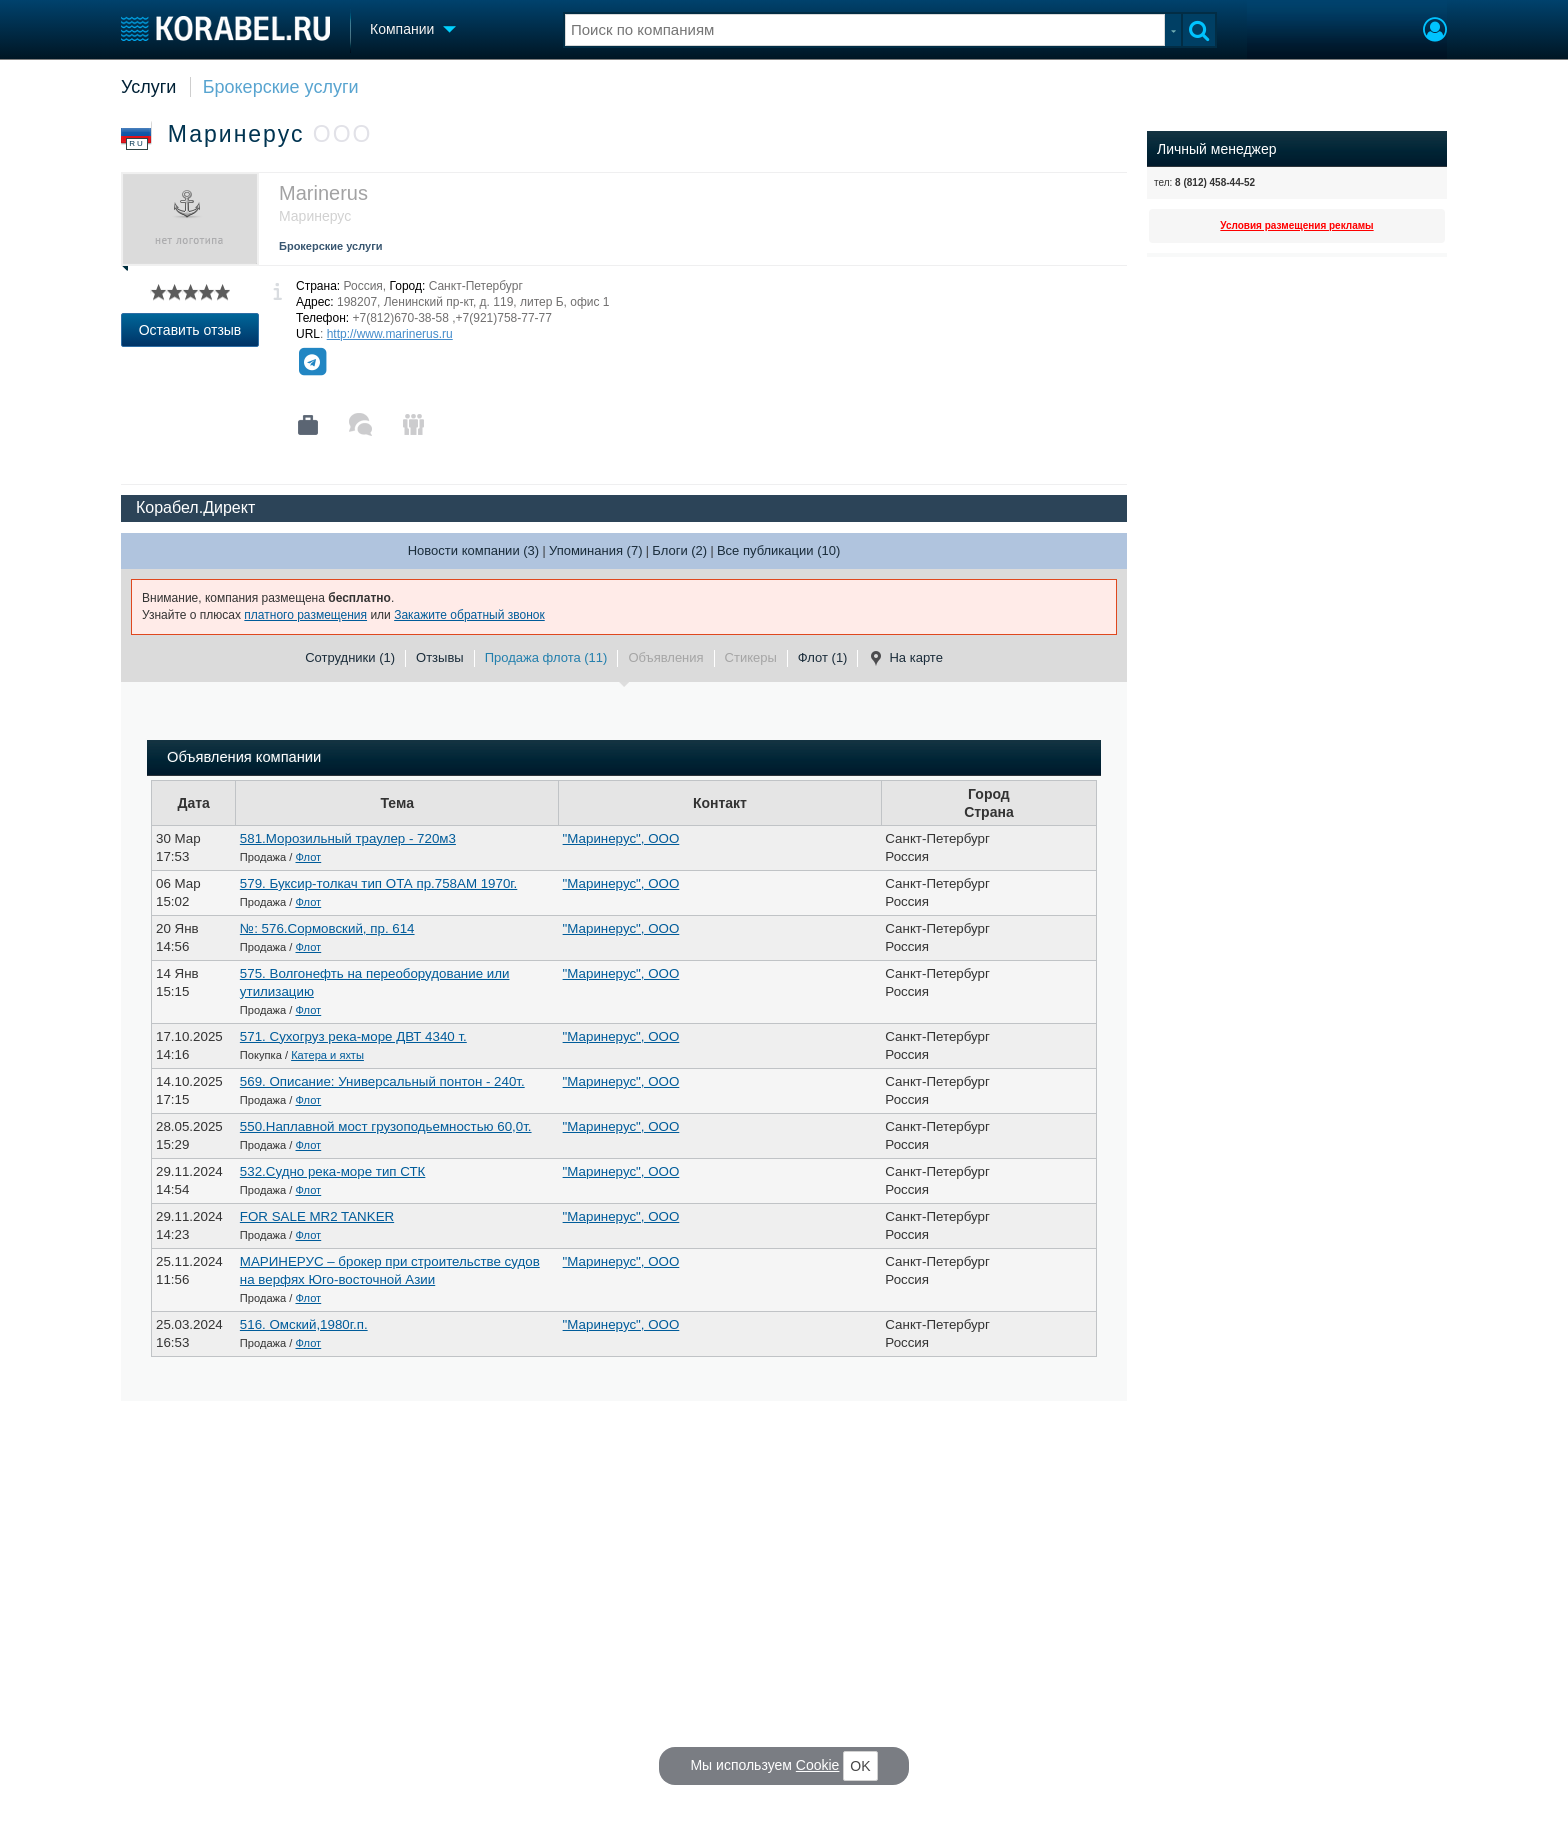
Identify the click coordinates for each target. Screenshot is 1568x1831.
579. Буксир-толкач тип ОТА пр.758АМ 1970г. (378, 883)
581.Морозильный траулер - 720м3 (348, 838)
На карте (905, 658)
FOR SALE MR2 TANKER (317, 1216)
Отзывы (440, 657)
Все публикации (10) (778, 550)
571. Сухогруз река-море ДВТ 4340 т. (353, 1036)
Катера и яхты (327, 1055)
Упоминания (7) (596, 550)
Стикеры (751, 657)
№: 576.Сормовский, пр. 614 (327, 928)
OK (860, 1766)
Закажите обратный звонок (469, 615)
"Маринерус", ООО (621, 838)
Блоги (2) (679, 550)
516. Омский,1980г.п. (304, 1324)
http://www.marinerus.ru (390, 334)
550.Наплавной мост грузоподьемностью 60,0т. (386, 1126)
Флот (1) (823, 657)
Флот (309, 857)
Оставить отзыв (190, 330)
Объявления (665, 657)
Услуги (148, 87)
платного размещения (305, 615)
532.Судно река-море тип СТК (333, 1171)
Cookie (818, 1765)
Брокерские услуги (281, 87)
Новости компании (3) (473, 550)
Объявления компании (244, 757)
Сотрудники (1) (350, 657)
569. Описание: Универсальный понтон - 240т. (382, 1081)
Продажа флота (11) (546, 657)
